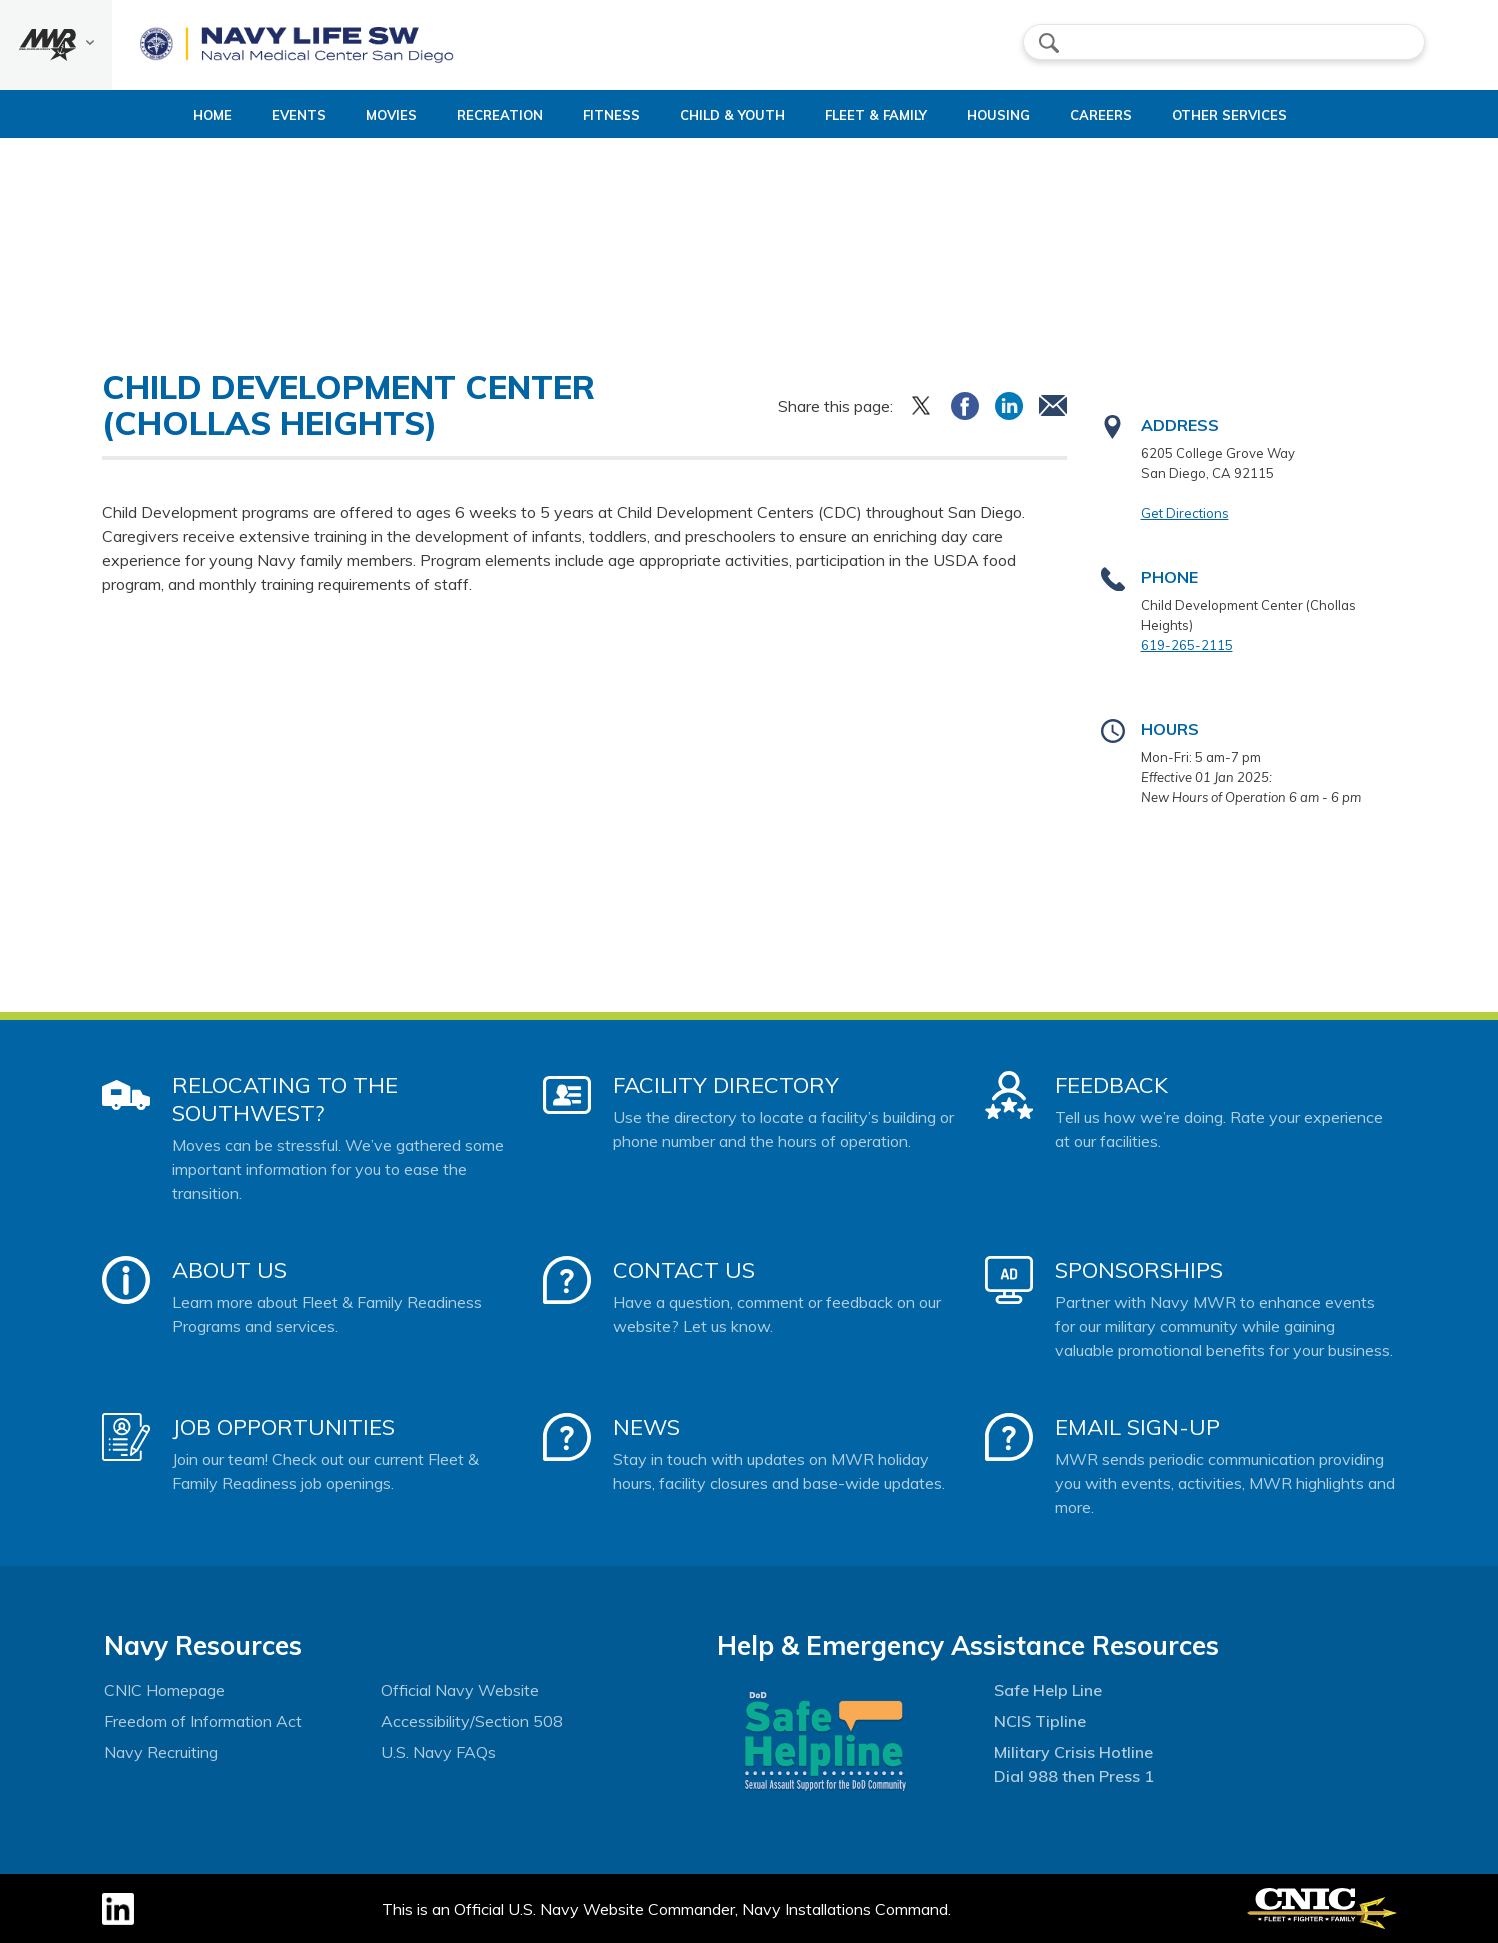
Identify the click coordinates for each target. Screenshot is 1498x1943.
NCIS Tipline (1040, 1721)
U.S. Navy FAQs (438, 1752)
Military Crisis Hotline (1073, 1752)
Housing (1024, 115)
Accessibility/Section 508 (472, 1721)
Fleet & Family (902, 115)
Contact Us (684, 1270)
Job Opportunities (283, 1427)
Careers (1144, 115)
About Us (229, 1270)
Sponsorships (1139, 1270)
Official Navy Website (460, 1690)
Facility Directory (726, 1085)
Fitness (603, 115)
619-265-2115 (1187, 645)
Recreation (475, 115)
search (1049, 43)
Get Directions (1185, 513)
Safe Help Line (1048, 1690)
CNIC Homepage (164, 1690)
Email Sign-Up (1137, 1427)
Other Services (1272, 115)
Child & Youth (741, 115)
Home (153, 115)
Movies (349, 115)
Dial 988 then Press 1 (1074, 1776)
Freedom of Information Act (203, 1721)
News (646, 1427)
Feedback (1111, 1085)
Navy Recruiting (161, 1752)
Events (257, 115)
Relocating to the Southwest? (285, 1099)
